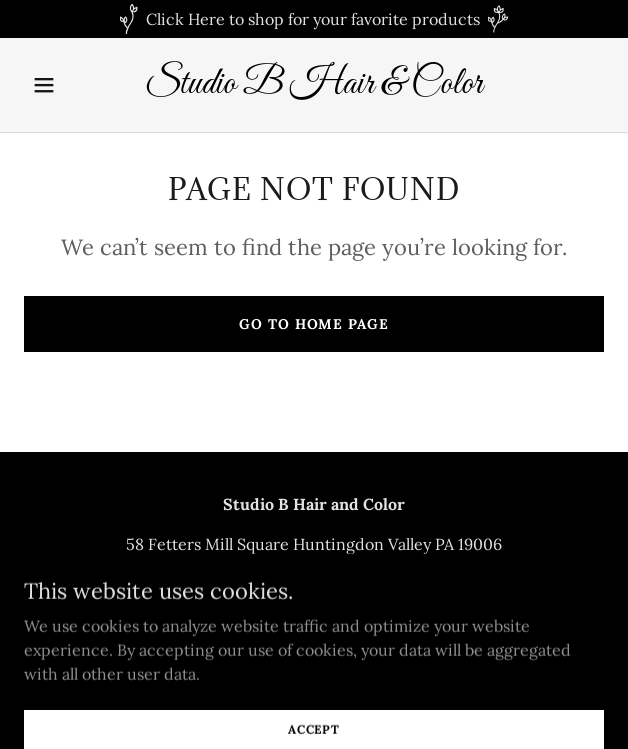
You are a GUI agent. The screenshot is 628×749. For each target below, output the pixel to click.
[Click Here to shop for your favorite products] (314, 19)
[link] (314, 87)
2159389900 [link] (314, 584)
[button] (67, 85)
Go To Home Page (313, 324)
